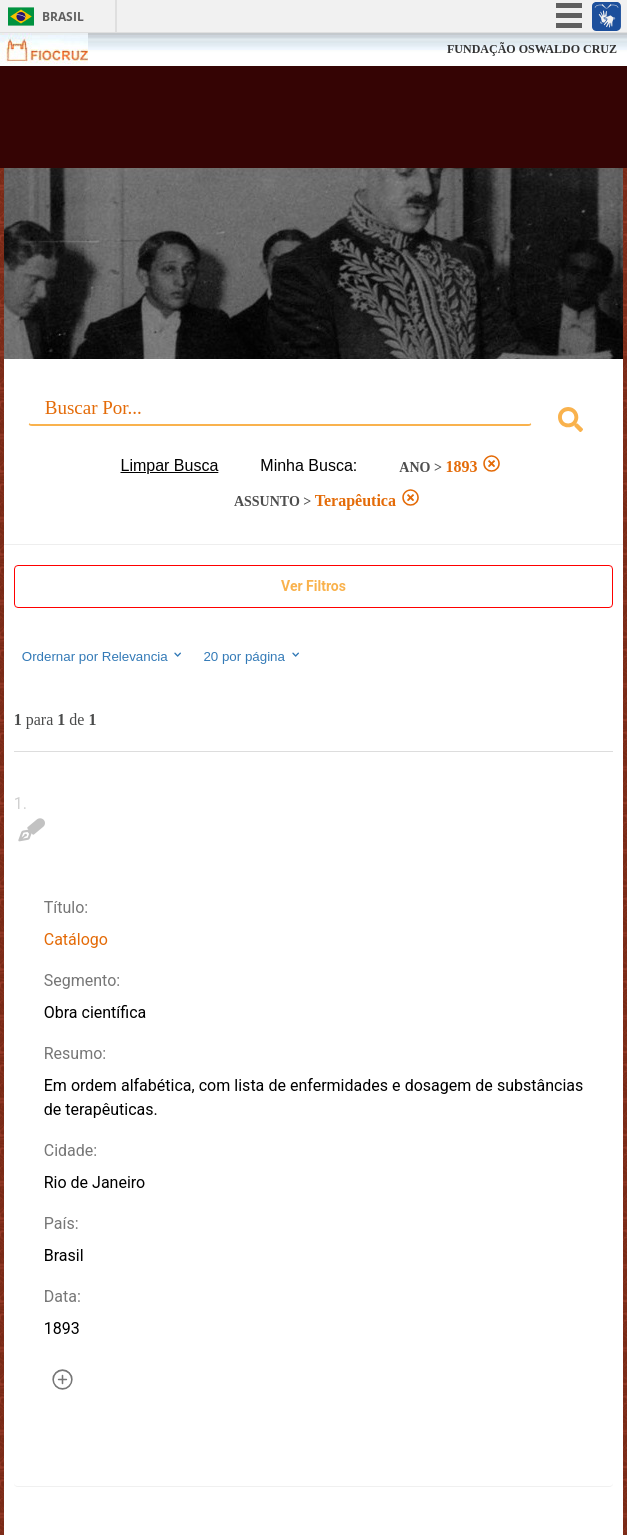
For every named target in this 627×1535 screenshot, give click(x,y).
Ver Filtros (313, 586)
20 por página (252, 656)
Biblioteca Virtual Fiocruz (260, 123)
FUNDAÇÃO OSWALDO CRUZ (532, 49)
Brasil (63, 16)
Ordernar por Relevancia (103, 656)
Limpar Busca (170, 465)
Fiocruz (59, 49)
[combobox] (313, 422)
